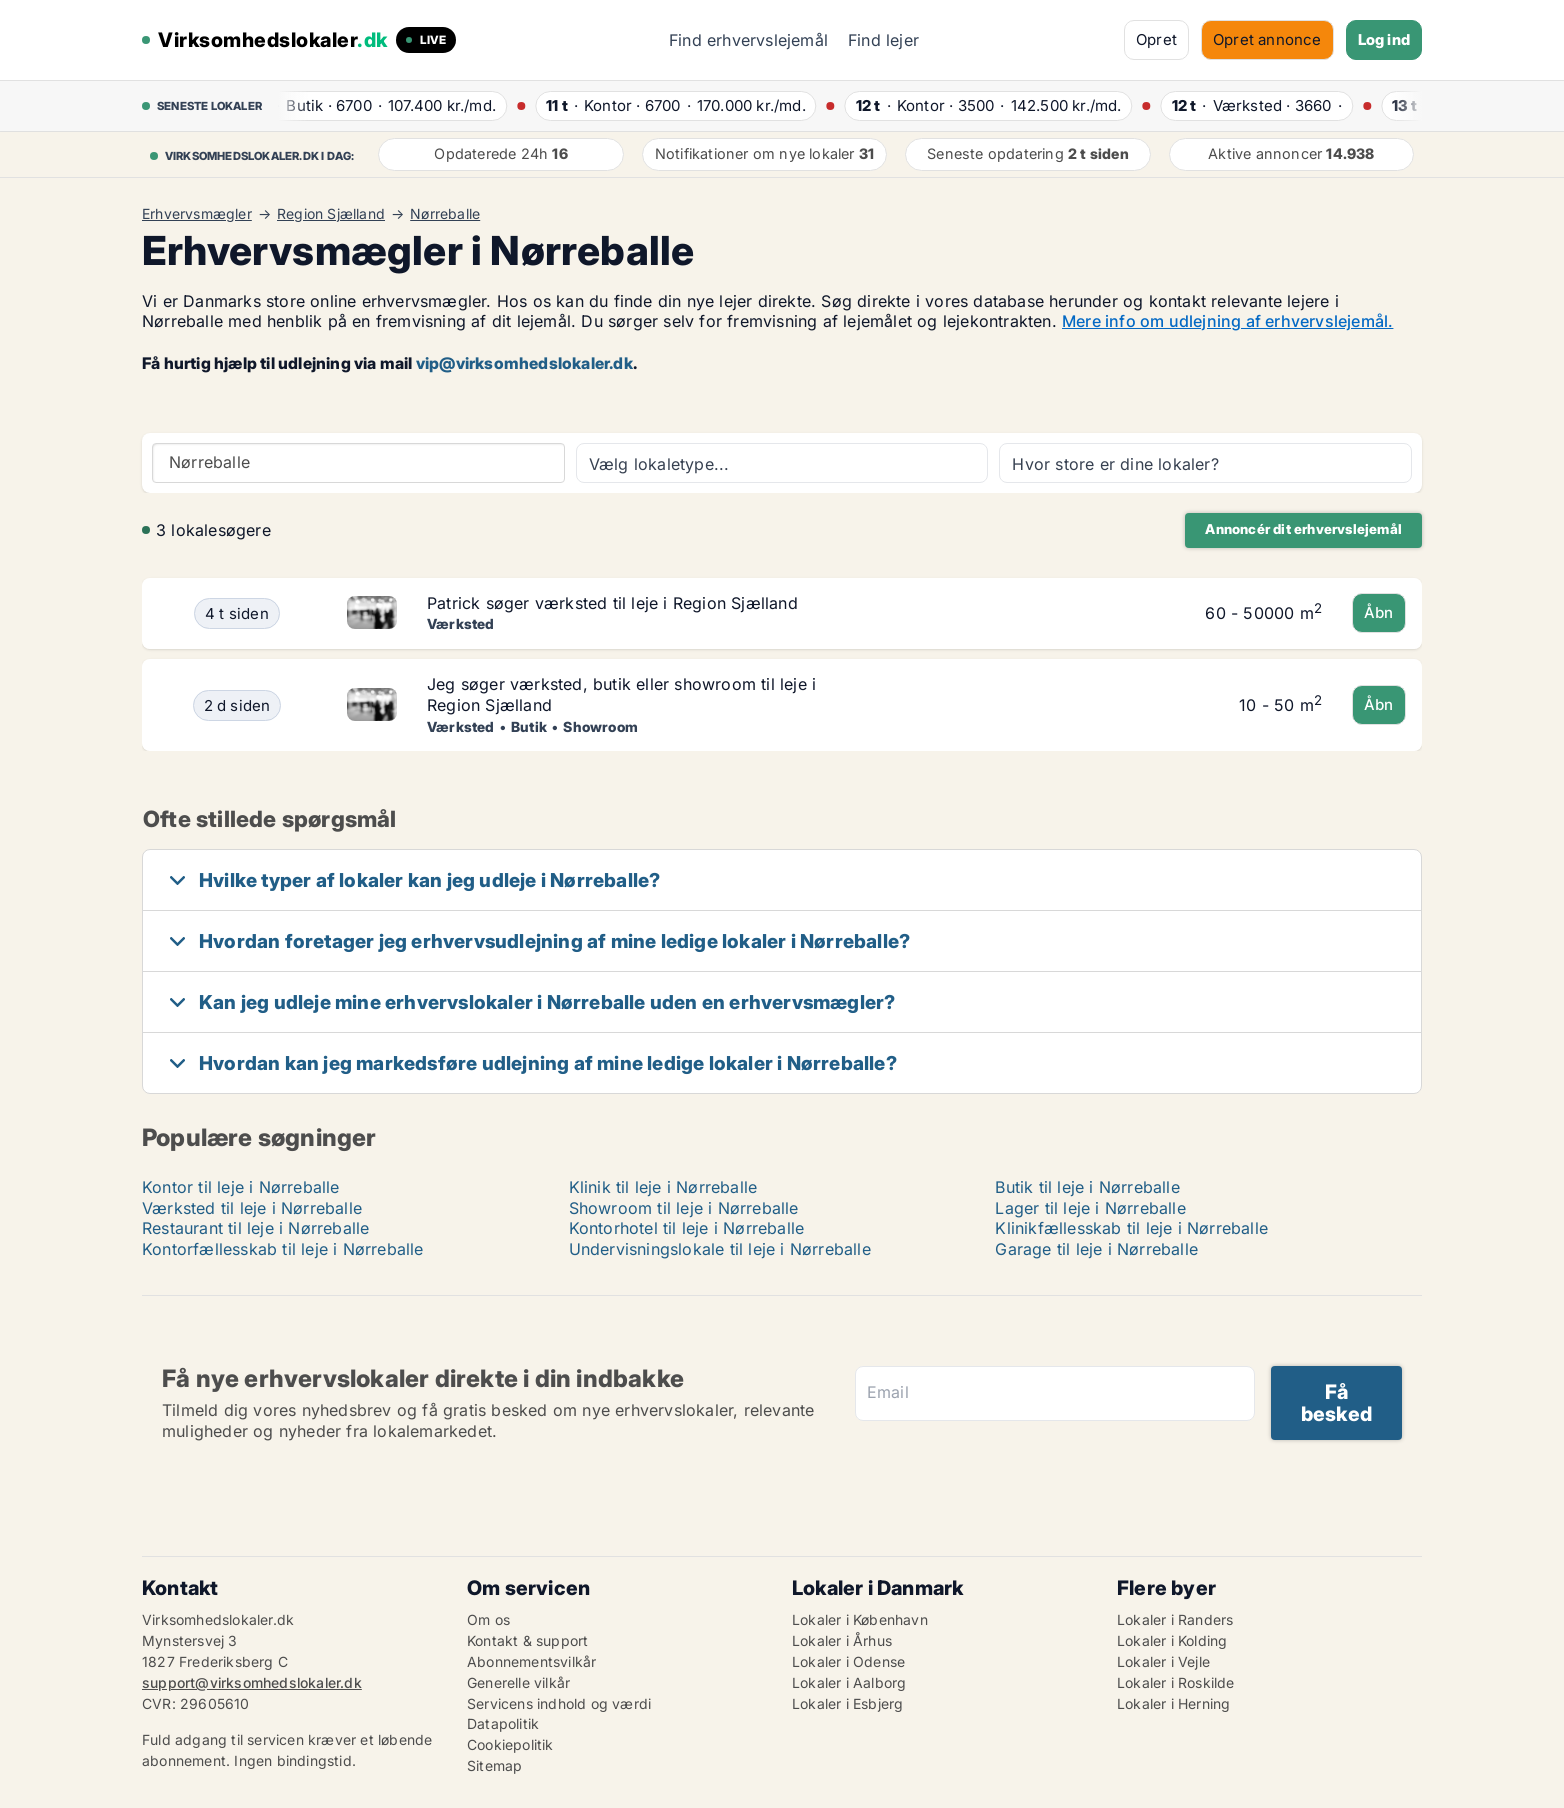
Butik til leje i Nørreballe (1087, 1187)
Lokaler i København (860, 1619)
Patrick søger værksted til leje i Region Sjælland (612, 603)
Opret (1156, 39)
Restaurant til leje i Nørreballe (255, 1228)
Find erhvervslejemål (748, 40)
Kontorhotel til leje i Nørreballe (687, 1228)
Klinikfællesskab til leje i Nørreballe (1131, 1228)
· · (386, 105)
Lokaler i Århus (842, 1640)
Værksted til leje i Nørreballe (252, 1208)
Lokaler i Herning (1173, 1703)
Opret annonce (1267, 39)
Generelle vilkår (518, 1682)
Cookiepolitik (510, 1744)
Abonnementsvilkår (531, 1661)
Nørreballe (445, 214)
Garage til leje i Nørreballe (1096, 1249)
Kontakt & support (527, 1640)
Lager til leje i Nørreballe (1090, 1208)
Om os (488, 1619)
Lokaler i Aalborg (849, 1682)
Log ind (1384, 39)
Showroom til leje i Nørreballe (684, 1208)
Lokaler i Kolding (1172, 1640)
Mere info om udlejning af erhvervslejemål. (1227, 321)
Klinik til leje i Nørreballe (663, 1187)
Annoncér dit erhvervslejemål (1303, 529)
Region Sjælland (331, 214)
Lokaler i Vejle (1163, 1661)
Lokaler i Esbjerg (847, 1703)
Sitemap (494, 1765)
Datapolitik (503, 1723)
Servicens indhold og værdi (559, 1703)
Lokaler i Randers (1175, 1619)
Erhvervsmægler (197, 214)
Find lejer (883, 40)
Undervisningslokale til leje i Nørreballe (720, 1249)
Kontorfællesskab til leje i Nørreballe (283, 1249)
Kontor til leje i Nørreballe (241, 1187)
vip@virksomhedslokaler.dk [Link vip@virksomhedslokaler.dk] (524, 363)
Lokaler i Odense (848, 1661)
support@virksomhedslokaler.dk (252, 1682)
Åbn (1379, 612)
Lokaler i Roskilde (1176, 1682)
